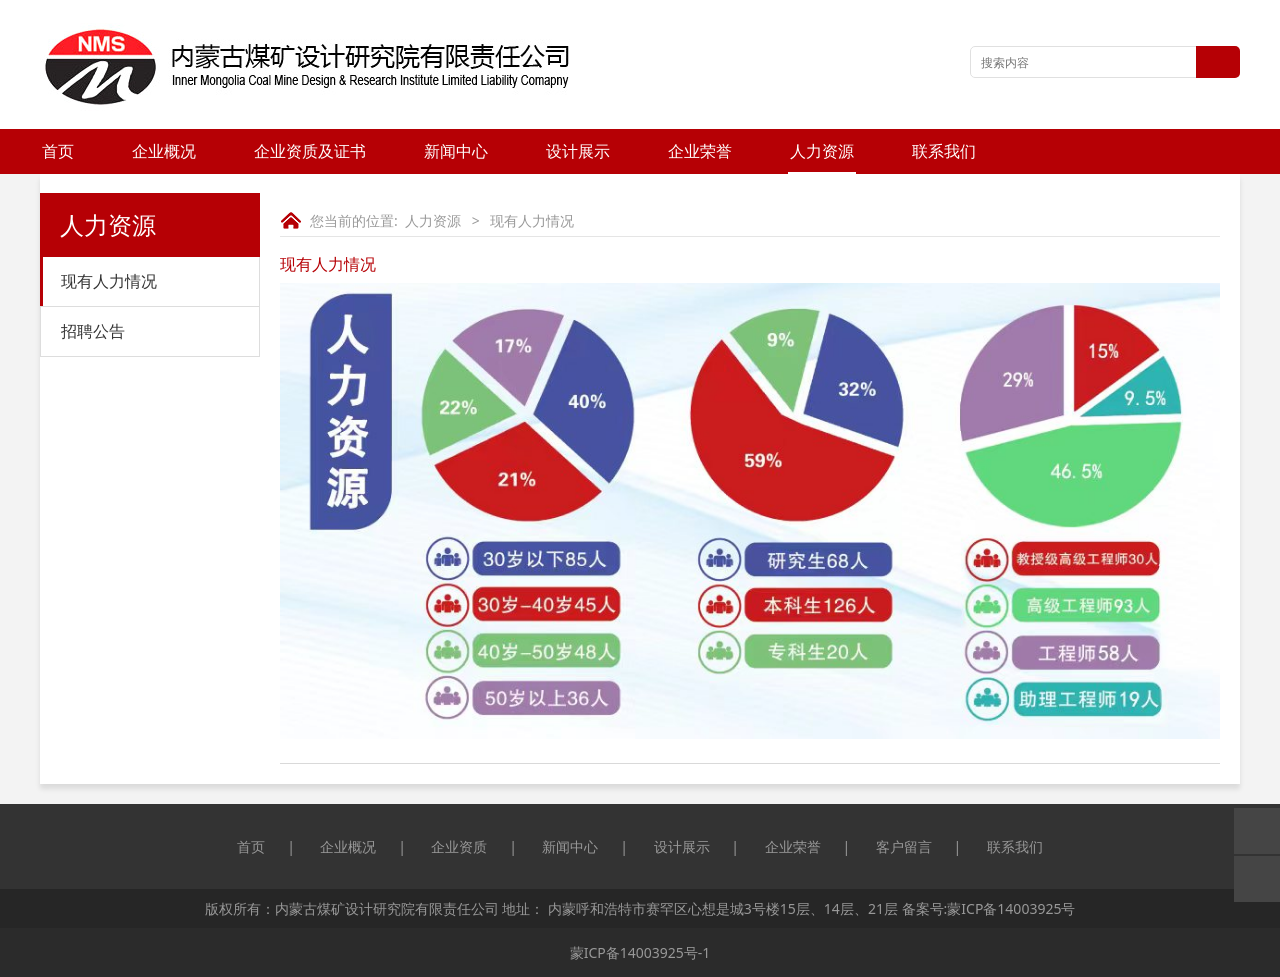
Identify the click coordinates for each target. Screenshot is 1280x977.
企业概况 (164, 151)
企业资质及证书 (310, 151)
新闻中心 (456, 151)
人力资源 (822, 151)
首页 (58, 151)
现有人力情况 (109, 281)
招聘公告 (93, 331)
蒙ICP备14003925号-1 (640, 952)
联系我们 (944, 151)
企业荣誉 (700, 151)
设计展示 (578, 151)
